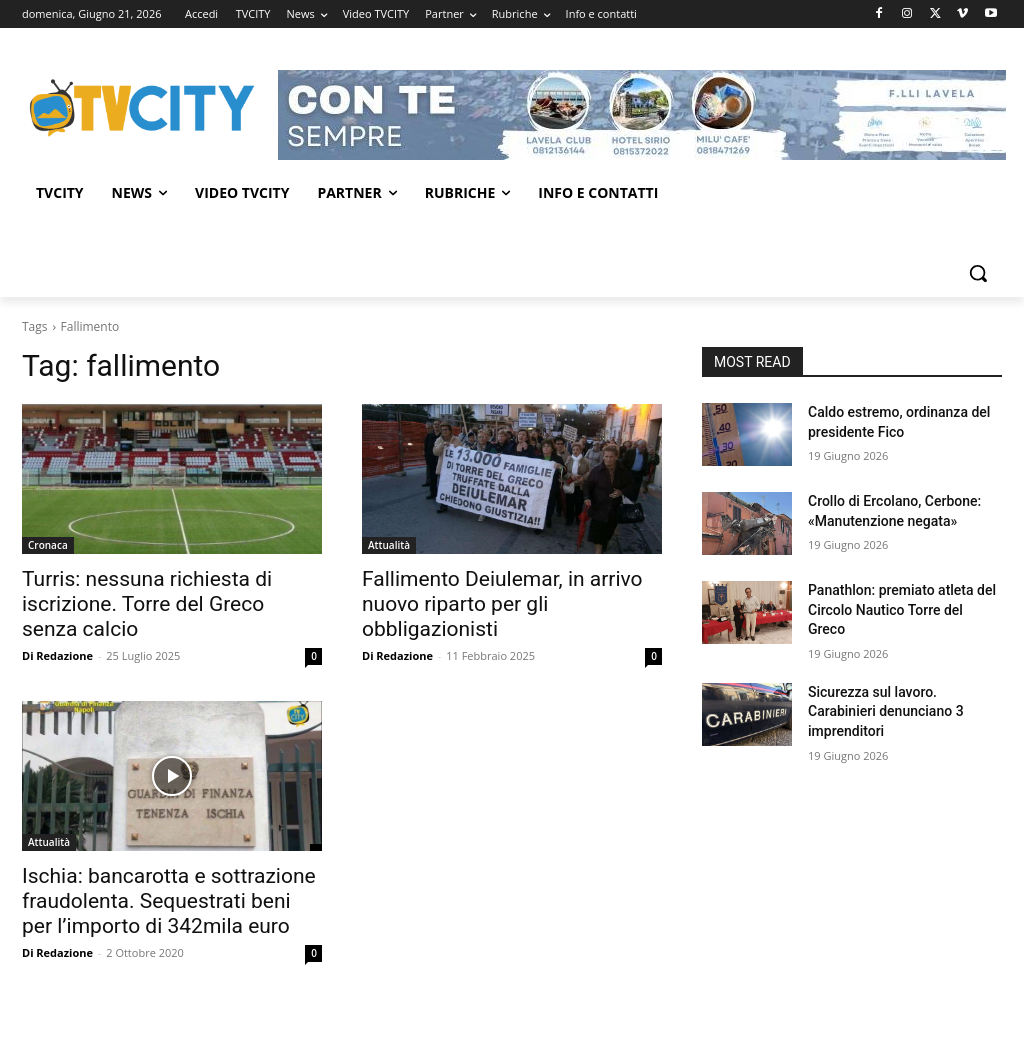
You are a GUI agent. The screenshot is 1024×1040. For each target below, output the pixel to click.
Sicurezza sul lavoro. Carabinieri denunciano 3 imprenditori (886, 711)
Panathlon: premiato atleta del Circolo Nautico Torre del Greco (902, 609)
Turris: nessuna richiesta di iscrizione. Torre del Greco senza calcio (147, 604)
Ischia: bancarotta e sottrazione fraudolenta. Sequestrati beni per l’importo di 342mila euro (169, 901)
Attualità (389, 545)
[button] (978, 273)
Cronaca (48, 545)
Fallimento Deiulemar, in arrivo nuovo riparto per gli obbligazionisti (502, 604)
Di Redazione (57, 655)
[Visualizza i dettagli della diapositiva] (642, 115)
